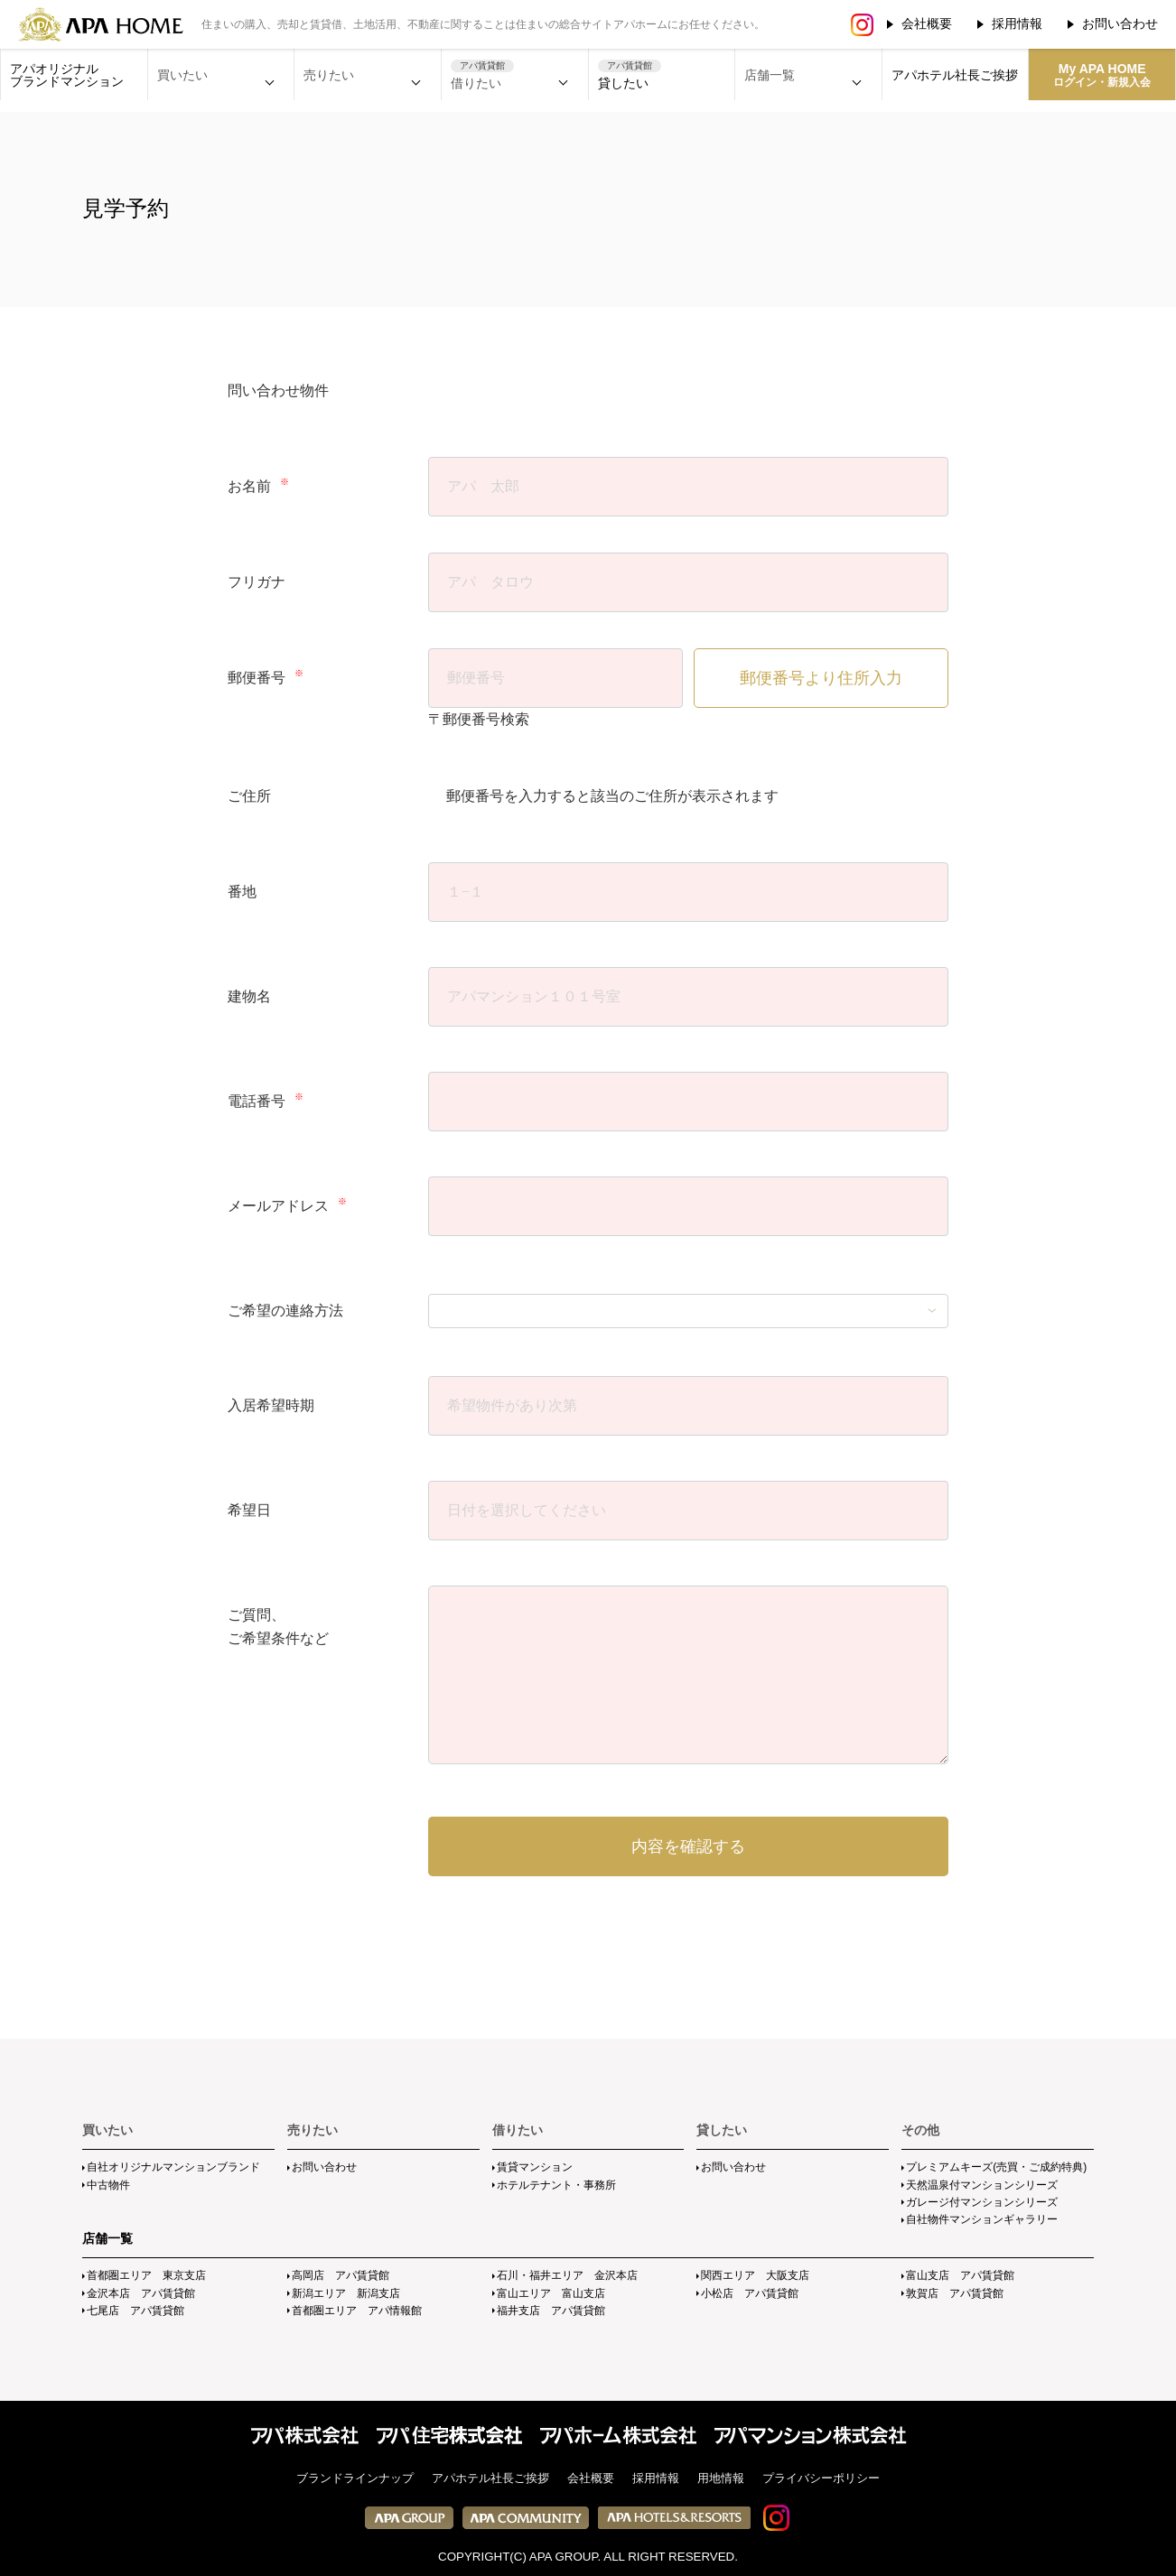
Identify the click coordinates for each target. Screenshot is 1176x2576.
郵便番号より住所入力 (821, 678)
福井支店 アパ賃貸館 (551, 2310)
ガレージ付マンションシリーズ (982, 2202)
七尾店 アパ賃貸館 (135, 2310)
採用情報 (1017, 23)
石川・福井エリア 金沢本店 (567, 2275)
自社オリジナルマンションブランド (173, 2167)
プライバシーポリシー (821, 2478)
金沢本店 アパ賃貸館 (141, 2293)
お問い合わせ (1120, 23)
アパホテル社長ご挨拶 (954, 75)
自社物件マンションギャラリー (982, 2219)
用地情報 (720, 2478)
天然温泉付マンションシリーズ (982, 2185)
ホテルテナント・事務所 (556, 2185)
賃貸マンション (535, 2167)
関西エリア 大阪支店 (755, 2275)
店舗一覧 (107, 2238)
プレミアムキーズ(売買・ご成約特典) (996, 2167)
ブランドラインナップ (355, 2478)
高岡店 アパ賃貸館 (340, 2275)
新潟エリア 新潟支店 (346, 2293)
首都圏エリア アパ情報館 (357, 2310)
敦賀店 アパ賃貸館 (954, 2293)
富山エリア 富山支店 (551, 2293)
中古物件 (108, 2185)
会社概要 (926, 23)
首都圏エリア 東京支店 (146, 2275)
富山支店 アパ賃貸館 (960, 2275)
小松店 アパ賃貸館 (749, 2293)
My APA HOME (1102, 74)
